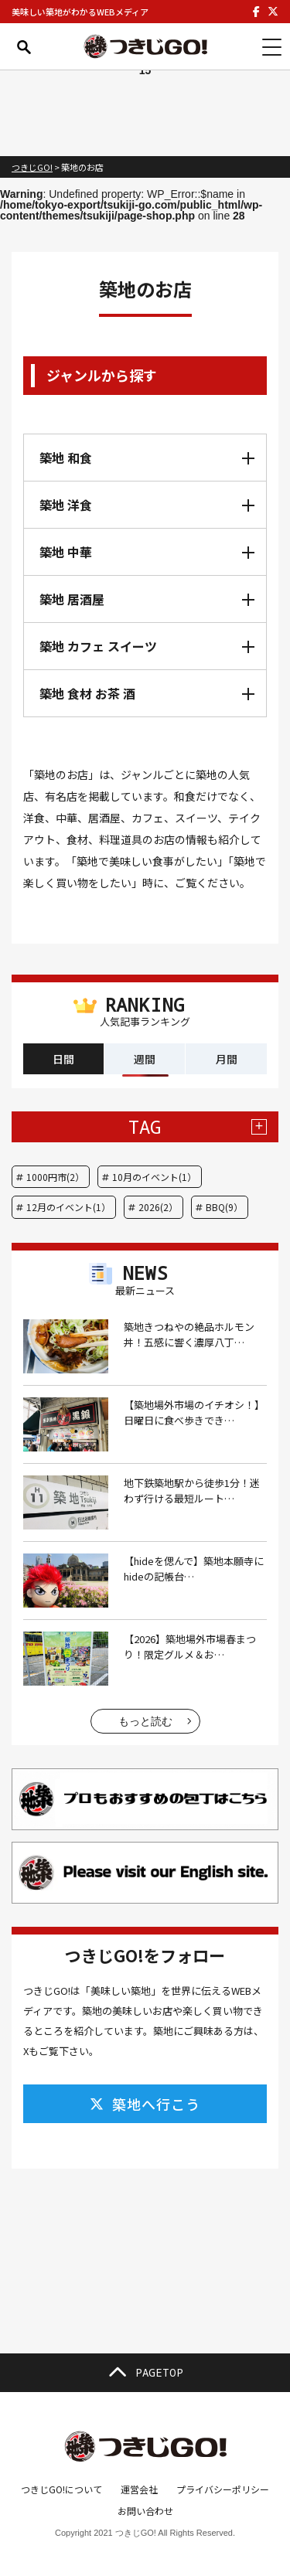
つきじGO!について (61, 2489)
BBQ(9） (224, 1206)
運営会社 (139, 2489)
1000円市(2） (55, 1176)
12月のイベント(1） (68, 1206)
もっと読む (145, 1721)
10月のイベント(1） (154, 1176)
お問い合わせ (145, 2510)
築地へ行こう (145, 2104)
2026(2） (158, 1206)
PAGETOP (145, 2372)
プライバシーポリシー (222, 2489)
